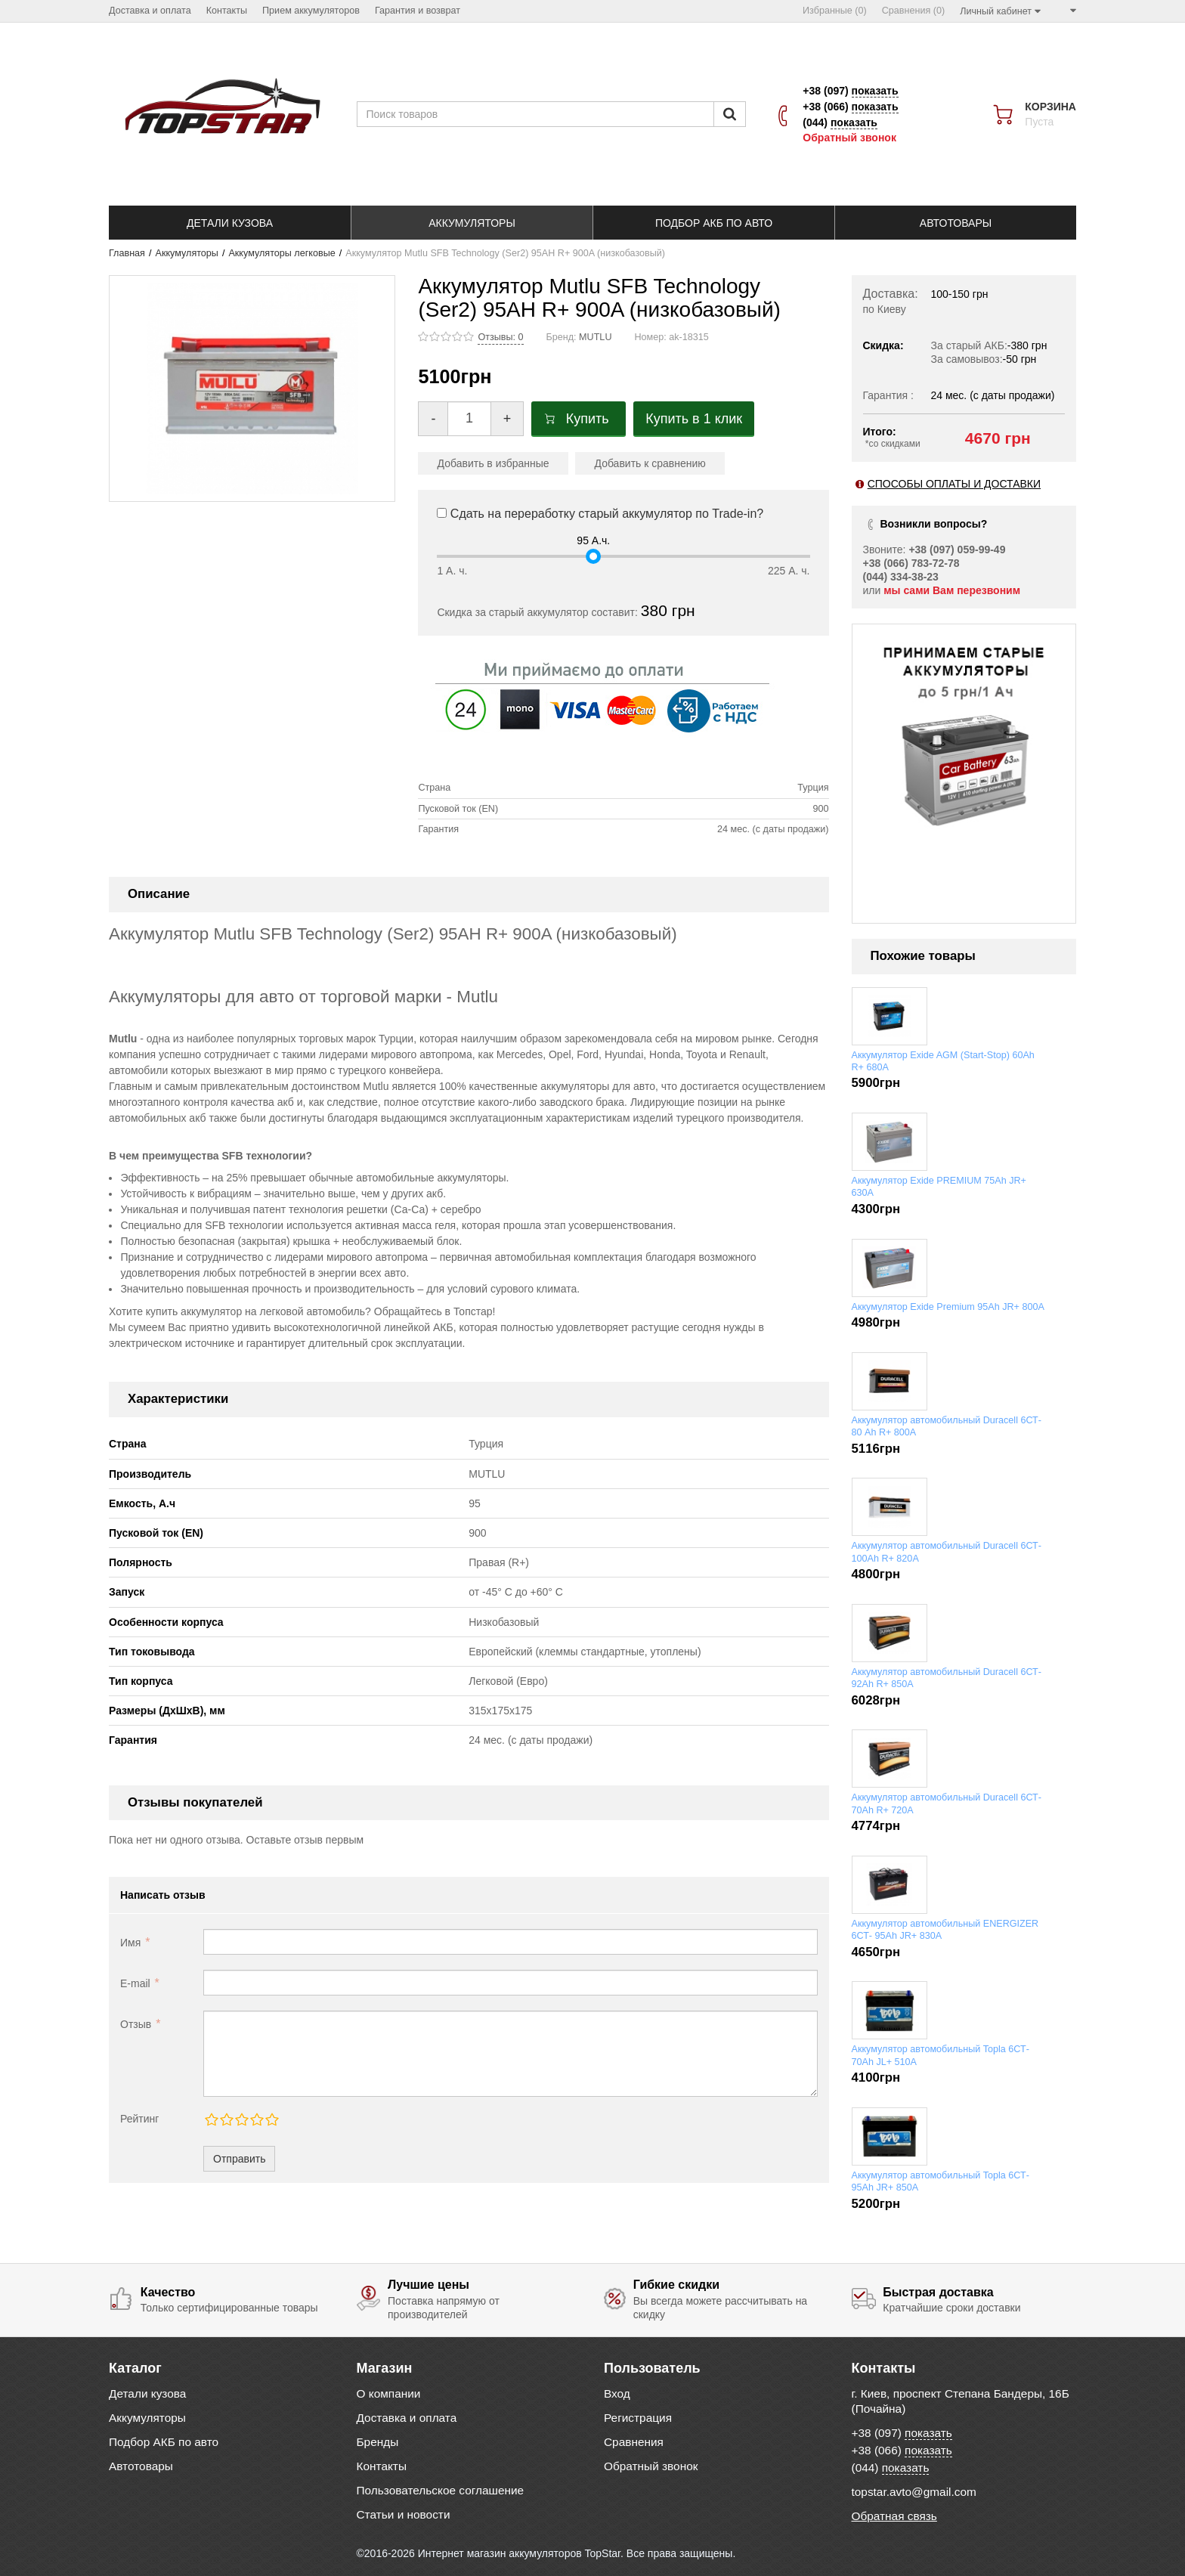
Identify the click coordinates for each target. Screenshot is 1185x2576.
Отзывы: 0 (500, 337)
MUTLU (595, 337)
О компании (389, 2393)
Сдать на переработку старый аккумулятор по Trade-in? (600, 513)
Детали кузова (147, 2393)
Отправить (239, 2159)
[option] (966, 741)
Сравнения (634, 2441)
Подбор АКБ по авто (163, 2441)
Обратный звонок (849, 138)
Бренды (378, 2441)
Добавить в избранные (493, 463)
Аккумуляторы (187, 253)
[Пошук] (729, 114)
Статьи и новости (403, 2514)
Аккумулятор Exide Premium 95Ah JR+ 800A (948, 1307)
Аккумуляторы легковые (281, 253)
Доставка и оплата (407, 2417)
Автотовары (141, 2466)
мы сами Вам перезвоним (951, 590)
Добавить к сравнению (650, 463)
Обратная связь (894, 2515)
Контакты (382, 2466)
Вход (617, 2393)
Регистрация (638, 2417)
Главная (127, 253)
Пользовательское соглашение (440, 2490)
